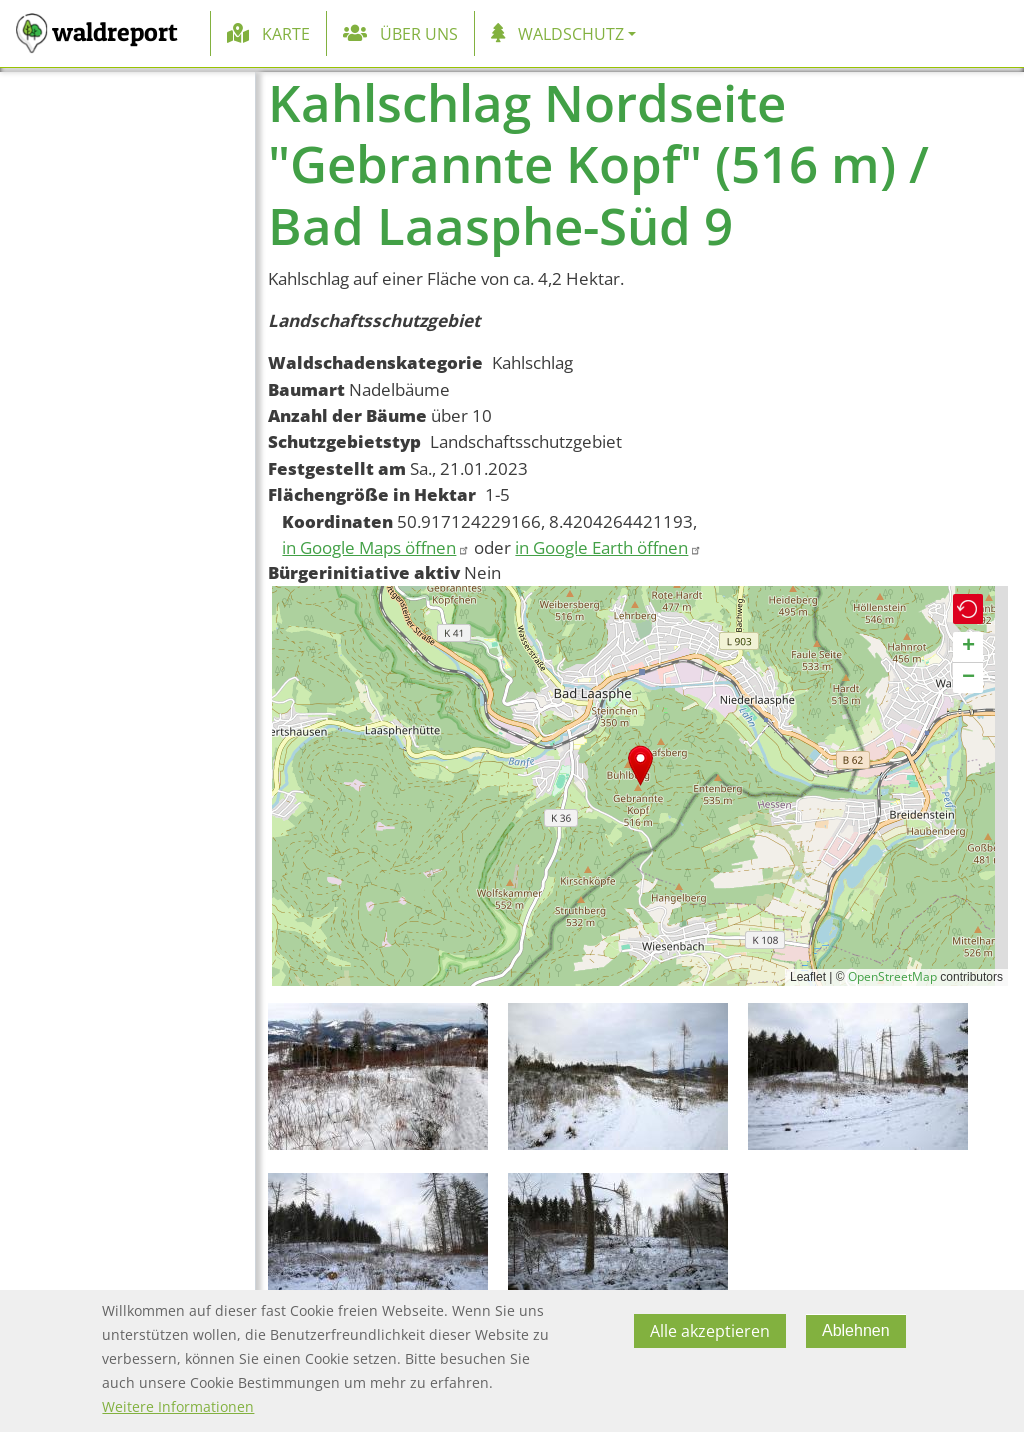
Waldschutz (571, 34)
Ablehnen (856, 1330)
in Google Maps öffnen (376, 547)
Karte (286, 34)
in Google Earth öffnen (608, 547)
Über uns (419, 34)
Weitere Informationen (178, 1406)
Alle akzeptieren (710, 1331)
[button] (640, 765)
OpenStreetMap (892, 976)
